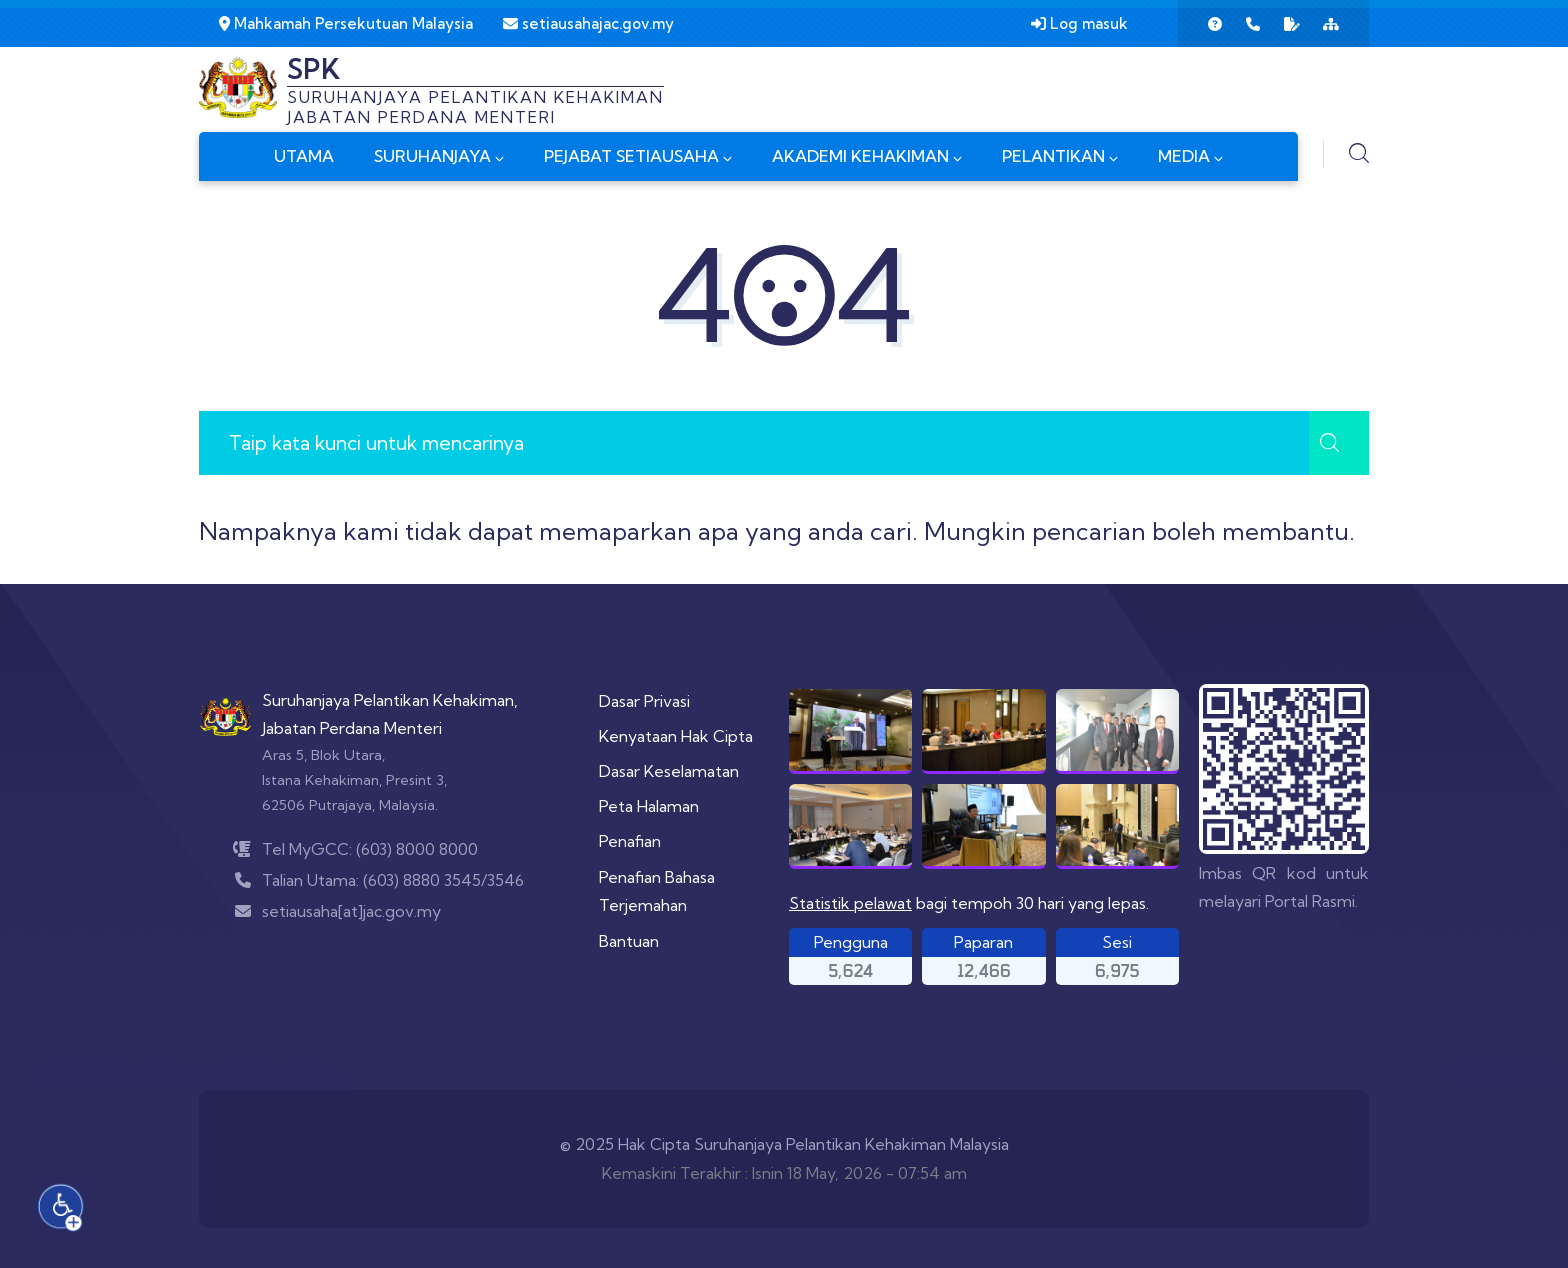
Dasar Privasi (644, 701)
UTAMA (304, 156)
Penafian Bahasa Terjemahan (657, 891)
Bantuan (629, 941)
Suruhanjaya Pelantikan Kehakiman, (390, 700)
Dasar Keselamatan (669, 771)
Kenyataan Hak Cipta (676, 736)
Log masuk (1079, 23)
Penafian (630, 841)
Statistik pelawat (850, 903)
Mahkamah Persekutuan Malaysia (346, 23)
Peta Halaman (649, 806)
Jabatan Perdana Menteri (352, 728)
